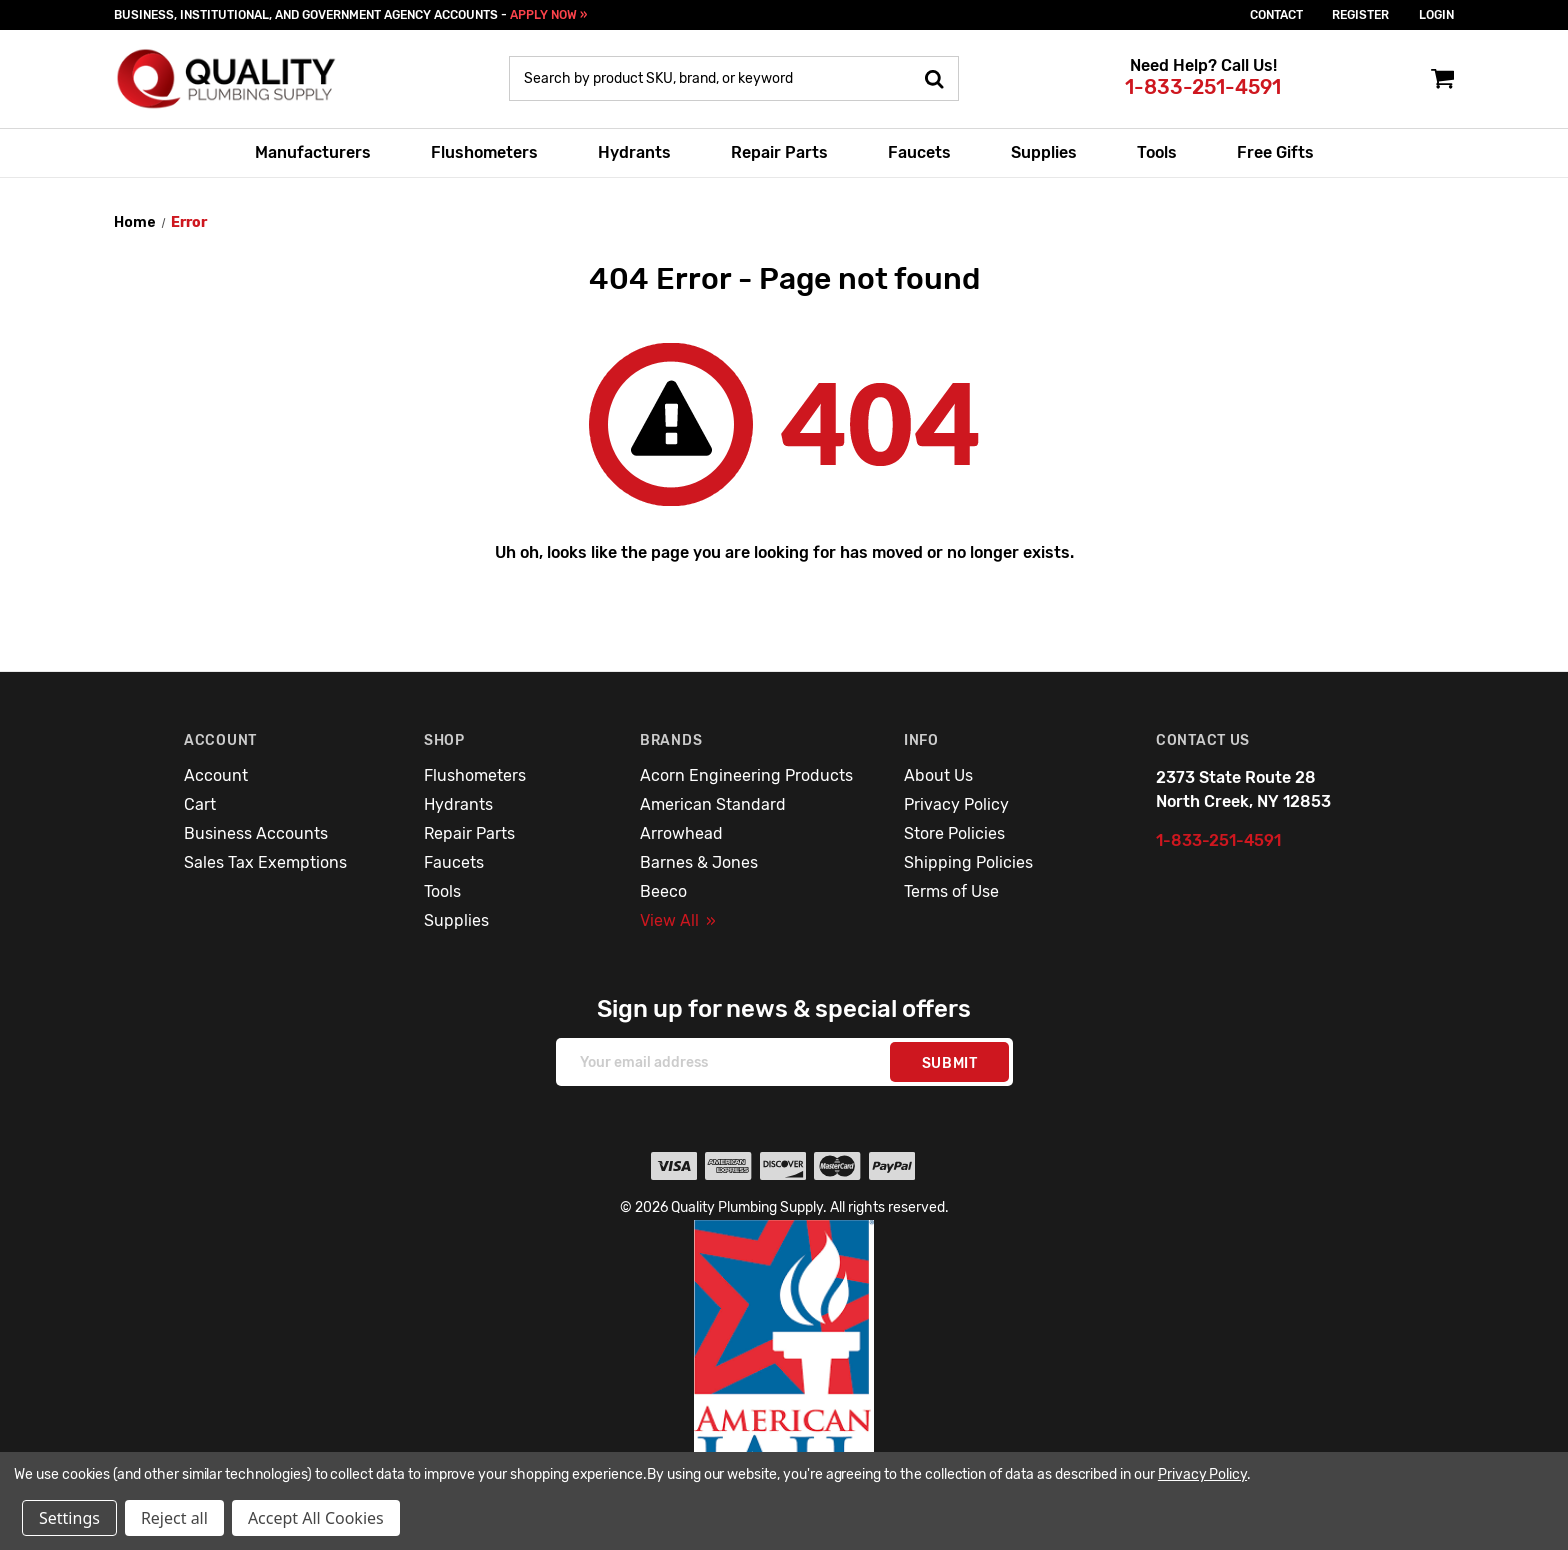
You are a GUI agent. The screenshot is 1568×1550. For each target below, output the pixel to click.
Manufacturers (313, 152)
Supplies (1044, 152)
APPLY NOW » (548, 15)
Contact (1276, 15)
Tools (1157, 152)
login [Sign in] (1436, 15)
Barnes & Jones (699, 862)
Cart (200, 804)
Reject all (174, 1518)
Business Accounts (256, 833)
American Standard (713, 804)
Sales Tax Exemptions (265, 862)
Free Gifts (1275, 152)
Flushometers (484, 152)
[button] (784, 1370)
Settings (69, 1518)
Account (216, 775)
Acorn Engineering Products (746, 775)
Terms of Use (951, 891)
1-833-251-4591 (1203, 87)
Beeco (663, 891)
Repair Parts (779, 152)
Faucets (919, 152)
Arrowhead (681, 833)
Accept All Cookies (316, 1518)
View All (678, 920)
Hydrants (634, 152)
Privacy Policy (956, 804)
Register (1360, 15)
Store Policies (954, 833)
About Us (938, 775)
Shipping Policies (968, 862)
